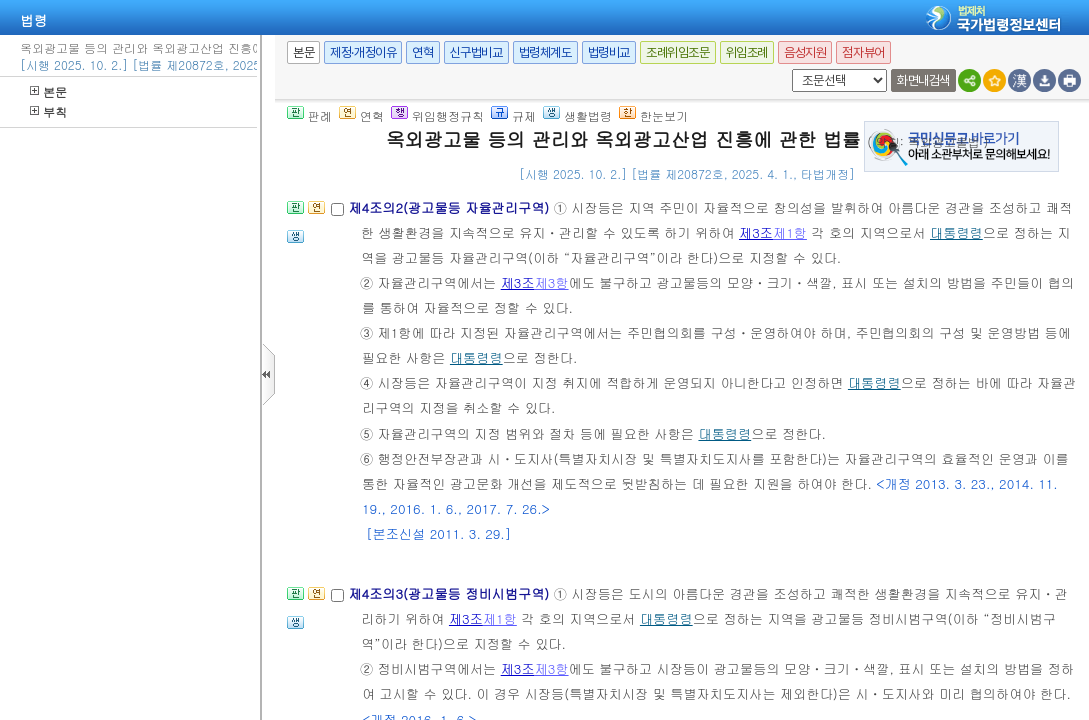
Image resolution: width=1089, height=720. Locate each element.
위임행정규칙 (437, 115)
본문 (48, 91)
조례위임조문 (678, 52)
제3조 (756, 232)
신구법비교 (476, 52)
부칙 (48, 111)
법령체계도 (545, 52)
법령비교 (609, 52)
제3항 (552, 282)
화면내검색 (923, 80)
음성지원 (805, 52)
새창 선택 (788, 69)
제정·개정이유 (363, 52)
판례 (309, 115)
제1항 (790, 232)
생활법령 (577, 115)
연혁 (422, 52)
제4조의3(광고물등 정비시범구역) (450, 593)
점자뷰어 (863, 52)
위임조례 (747, 52)
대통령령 (956, 232)
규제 (513, 115)
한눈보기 (653, 115)
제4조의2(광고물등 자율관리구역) (450, 207)
